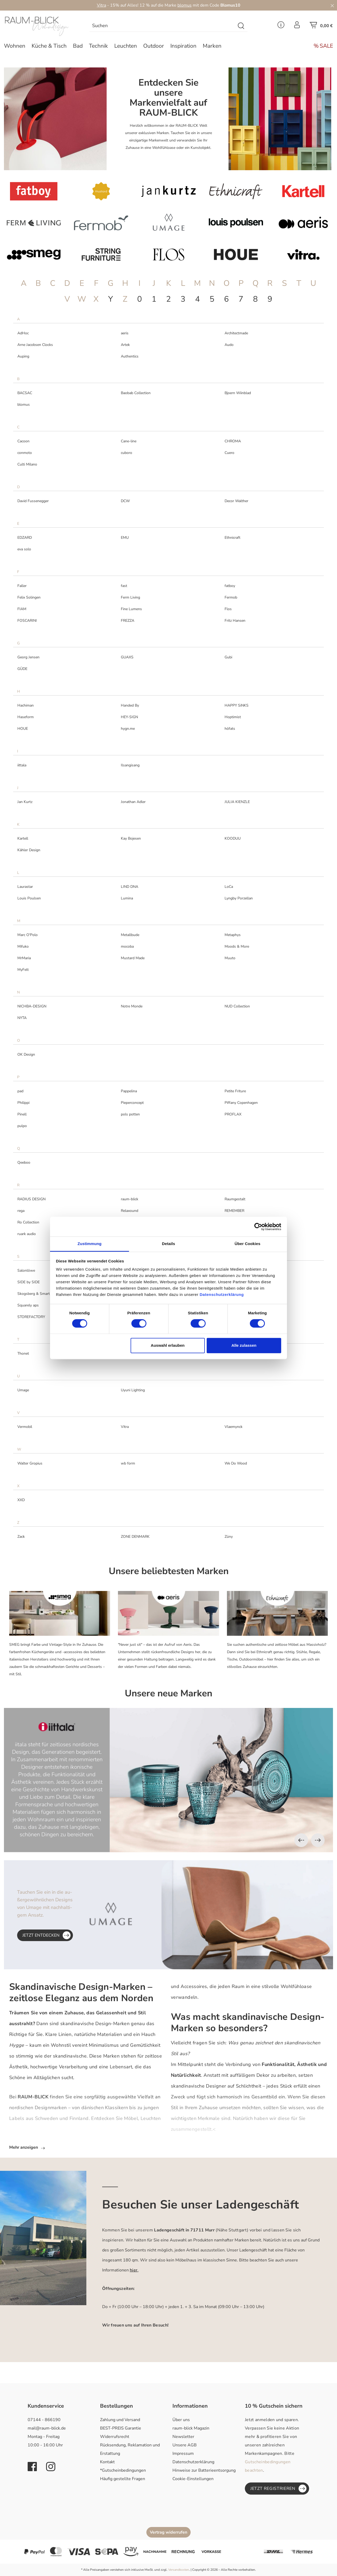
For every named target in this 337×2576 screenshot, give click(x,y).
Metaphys (233, 934)
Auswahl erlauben (168, 1345)
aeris (124, 333)
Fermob (231, 597)
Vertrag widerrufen (168, 2532)
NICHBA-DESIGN (31, 1006)
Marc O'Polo (27, 934)
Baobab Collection (136, 392)
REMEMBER (234, 1210)
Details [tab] (168, 1243)
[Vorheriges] (301, 1840)
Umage (23, 1390)
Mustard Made (133, 958)
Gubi (228, 657)
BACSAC (24, 392)
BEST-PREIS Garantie (120, 2428)
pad (20, 1091)
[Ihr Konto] (297, 26)
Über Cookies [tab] (247, 1243)
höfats (230, 728)
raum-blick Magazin (190, 2428)
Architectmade (236, 333)
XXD (21, 1499)
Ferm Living (130, 597)
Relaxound (129, 1210)
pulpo (22, 1125)
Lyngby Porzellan (239, 898)
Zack (21, 1536)
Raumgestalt (235, 1199)
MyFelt (23, 969)
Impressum (183, 2453)
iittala (21, 765)
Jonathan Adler (133, 801)
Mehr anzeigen (27, 2147)
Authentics (129, 356)
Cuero (229, 452)
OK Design (26, 1054)
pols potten (130, 1114)
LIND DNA (129, 886)
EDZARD (24, 537)
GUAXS (127, 657)
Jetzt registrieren (278, 2488)
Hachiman (25, 705)
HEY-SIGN (129, 716)
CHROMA (233, 441)
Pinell (22, 1114)
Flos (228, 608)
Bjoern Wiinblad (238, 392)
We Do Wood (236, 1463)
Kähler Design (28, 850)
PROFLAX (233, 1114)
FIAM (21, 608)
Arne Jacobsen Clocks (35, 344)
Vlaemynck (233, 1426)
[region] (168, 1780)
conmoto (24, 452)
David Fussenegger (33, 500)
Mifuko (23, 946)
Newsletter (183, 2437)
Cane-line (128, 441)
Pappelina (129, 1091)
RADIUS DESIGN (31, 1199)
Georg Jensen (28, 657)
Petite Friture (235, 1091)
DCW (125, 500)
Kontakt (107, 2462)
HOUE (22, 728)
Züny (229, 1536)
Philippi (23, 1102)
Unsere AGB (184, 2445)
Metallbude (130, 934)
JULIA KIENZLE (237, 801)
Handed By (130, 705)
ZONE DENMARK (135, 1536)
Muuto (230, 958)
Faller (22, 585)
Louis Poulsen (29, 898)
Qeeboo (23, 1162)
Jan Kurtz (24, 801)
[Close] (332, 5)
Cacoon (23, 441)
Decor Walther (236, 500)
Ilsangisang (130, 765)
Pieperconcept (132, 1102)
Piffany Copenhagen (241, 1102)
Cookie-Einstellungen (193, 2479)
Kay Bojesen (131, 838)
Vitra (101, 5)
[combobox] (162, 26)
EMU (125, 537)
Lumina (127, 898)
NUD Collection (237, 1006)
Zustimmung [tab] (90, 1243)
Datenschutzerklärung (193, 2462)
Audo (229, 344)
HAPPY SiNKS (237, 705)
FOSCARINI (27, 620)
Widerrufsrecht (114, 2437)
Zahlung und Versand (120, 2420)
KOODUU (233, 838)
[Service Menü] (281, 26)
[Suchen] (241, 26)
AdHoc (23, 333)
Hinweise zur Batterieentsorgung (204, 2470)
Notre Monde (131, 1006)
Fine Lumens (131, 608)
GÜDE (22, 668)
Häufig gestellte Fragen (122, 2479)
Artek (125, 344)
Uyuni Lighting (133, 1390)
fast (124, 585)
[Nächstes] (318, 1840)
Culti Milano (27, 464)
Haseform (25, 716)
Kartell (22, 838)
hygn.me (128, 728)
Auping (23, 356)
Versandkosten (178, 2570)
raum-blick (129, 1199)
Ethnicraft (232, 537)
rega (20, 1210)
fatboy (230, 585)
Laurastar (25, 886)
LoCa (229, 886)
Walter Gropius (29, 1463)
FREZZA (127, 620)
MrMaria (24, 958)
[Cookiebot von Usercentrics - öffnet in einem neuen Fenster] (258, 1227)
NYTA (22, 1017)
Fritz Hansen (235, 620)
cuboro (126, 452)
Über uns (181, 2420)
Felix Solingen (29, 597)
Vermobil (24, 1426)
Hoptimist (233, 716)
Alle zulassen (243, 1345)
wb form (128, 1463)
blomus (184, 5)
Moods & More (237, 946)
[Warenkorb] (321, 26)
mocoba (127, 946)
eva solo (24, 549)
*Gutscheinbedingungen (123, 2470)
